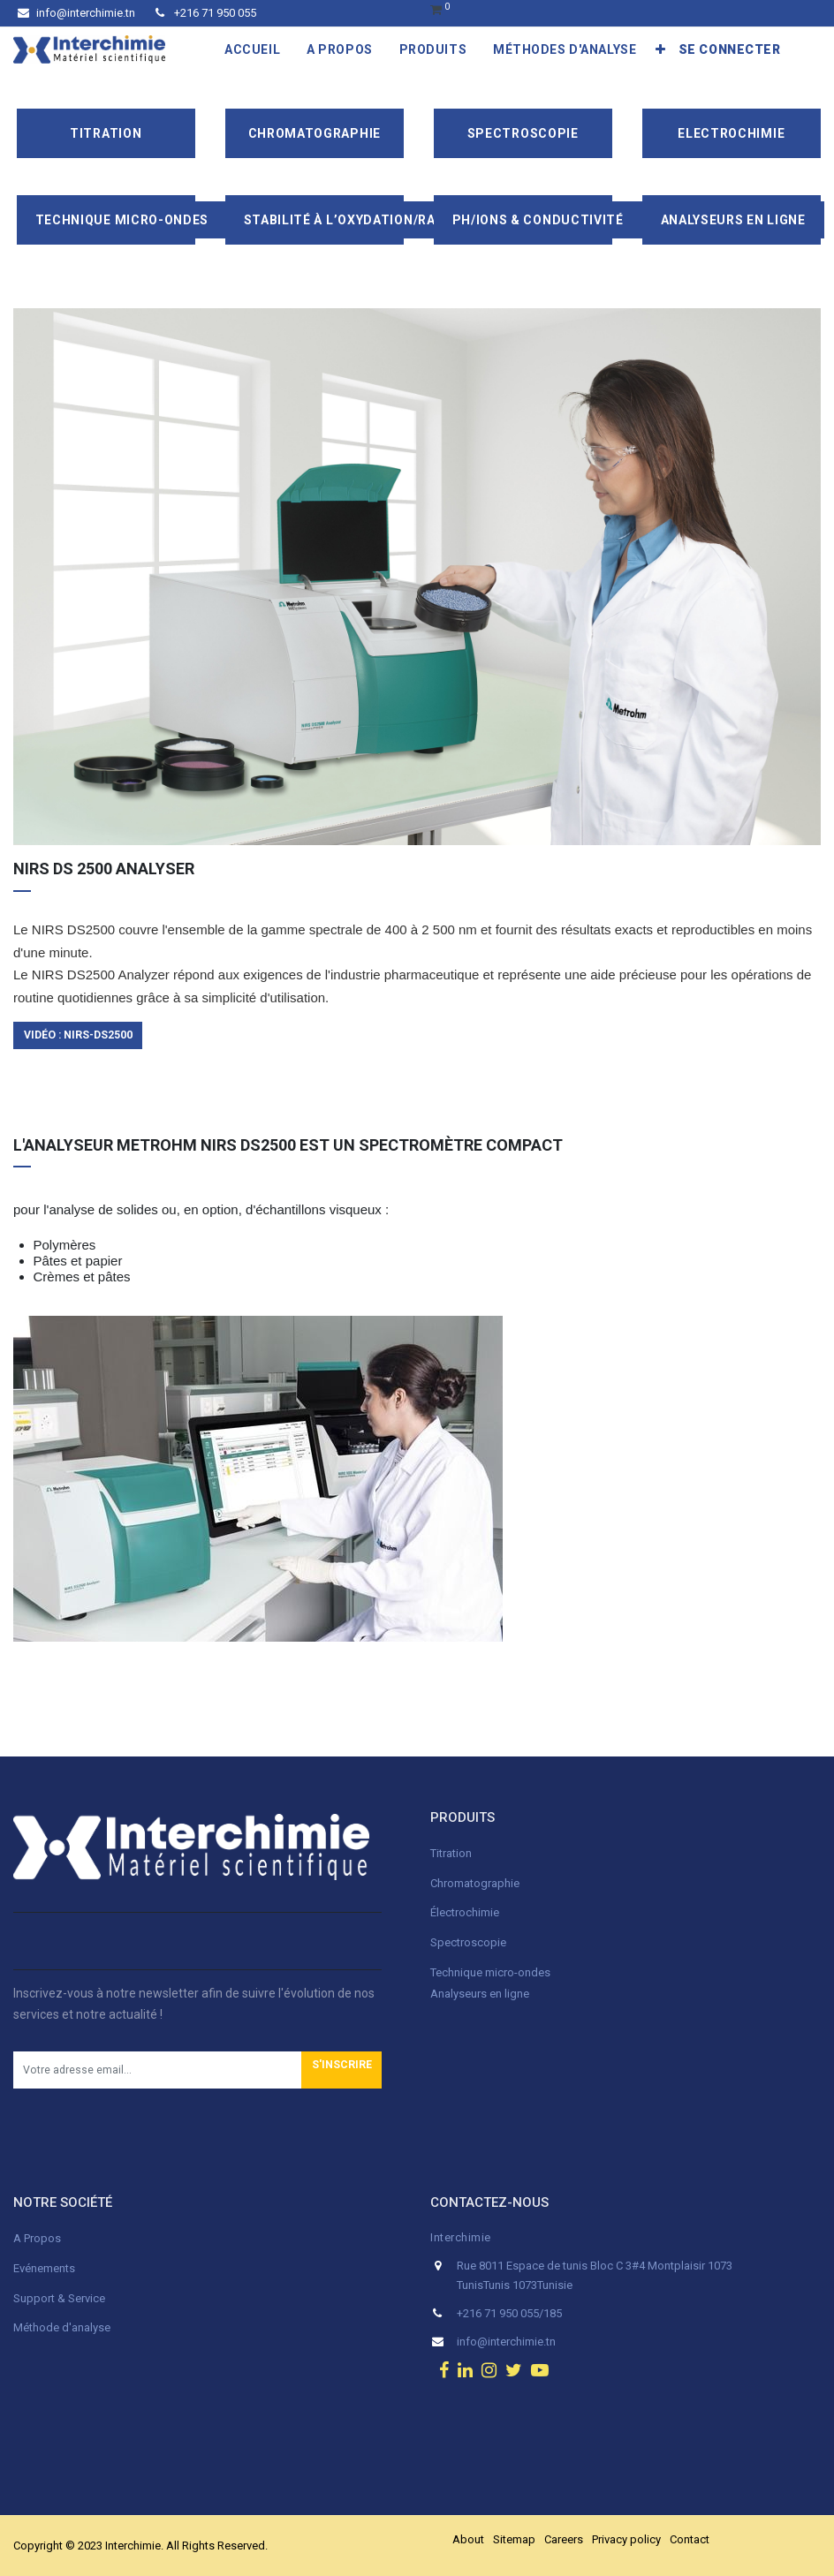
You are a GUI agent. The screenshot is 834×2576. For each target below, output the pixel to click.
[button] (660, 49)
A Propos (38, 2238)
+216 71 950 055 (205, 12)
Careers (563, 2539)
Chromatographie (315, 133)
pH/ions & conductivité (538, 220)
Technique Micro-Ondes (122, 220)
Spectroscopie (523, 133)
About (468, 2539)
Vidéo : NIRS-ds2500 (78, 1035)
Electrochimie (731, 133)
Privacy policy (626, 2539)
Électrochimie (464, 1912)
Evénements (44, 2268)
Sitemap (514, 2539)
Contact (689, 2539)
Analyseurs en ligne (733, 220)
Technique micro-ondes (490, 1972)
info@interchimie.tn (76, 12)
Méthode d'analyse (61, 2327)
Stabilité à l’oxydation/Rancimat (366, 220)
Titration (105, 133)
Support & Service (59, 2298)
